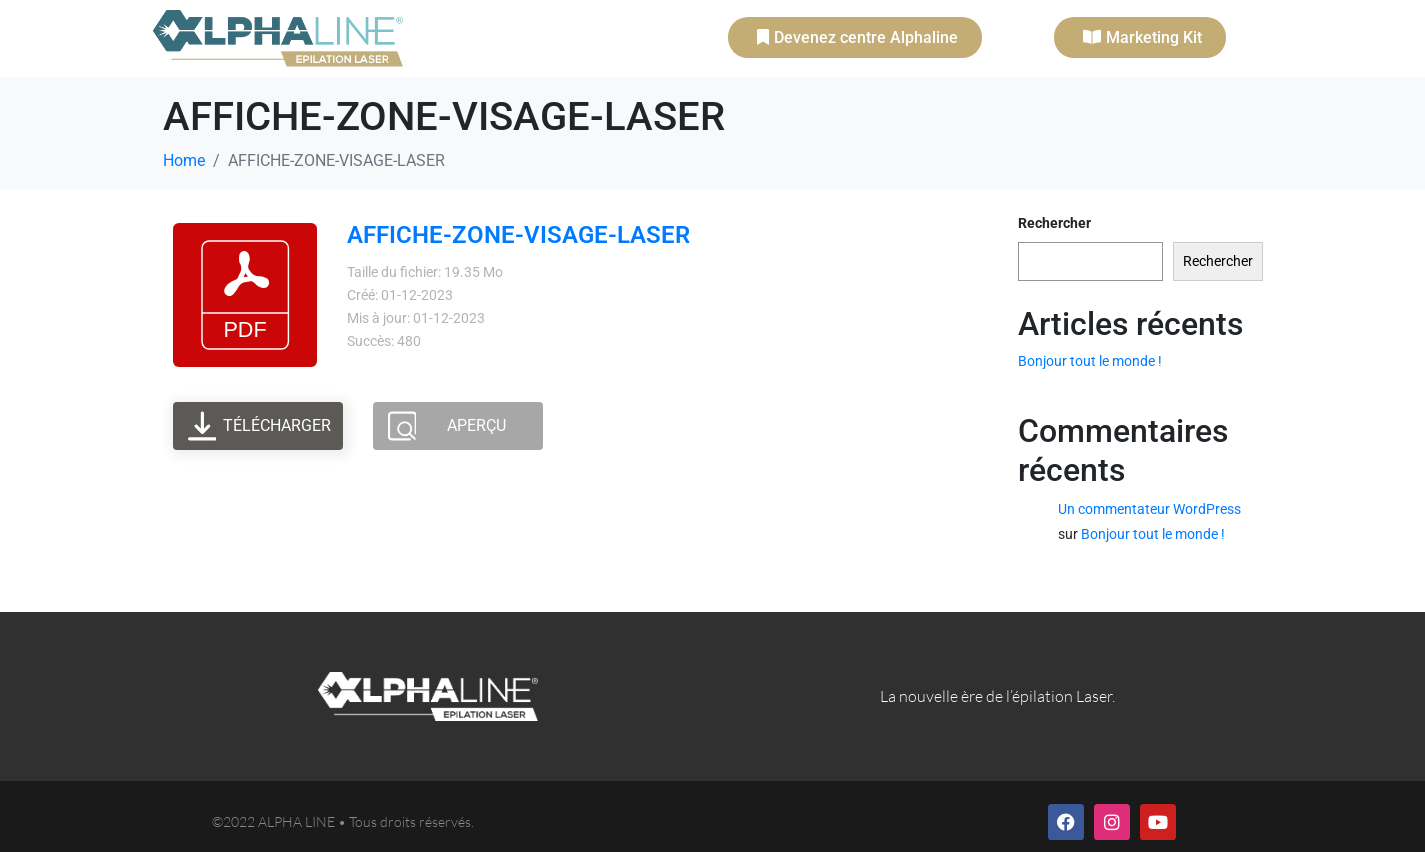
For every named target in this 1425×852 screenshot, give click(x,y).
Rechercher (1054, 223)
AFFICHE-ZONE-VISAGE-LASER (518, 235)
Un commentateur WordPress (1149, 509)
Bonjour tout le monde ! (1090, 361)
